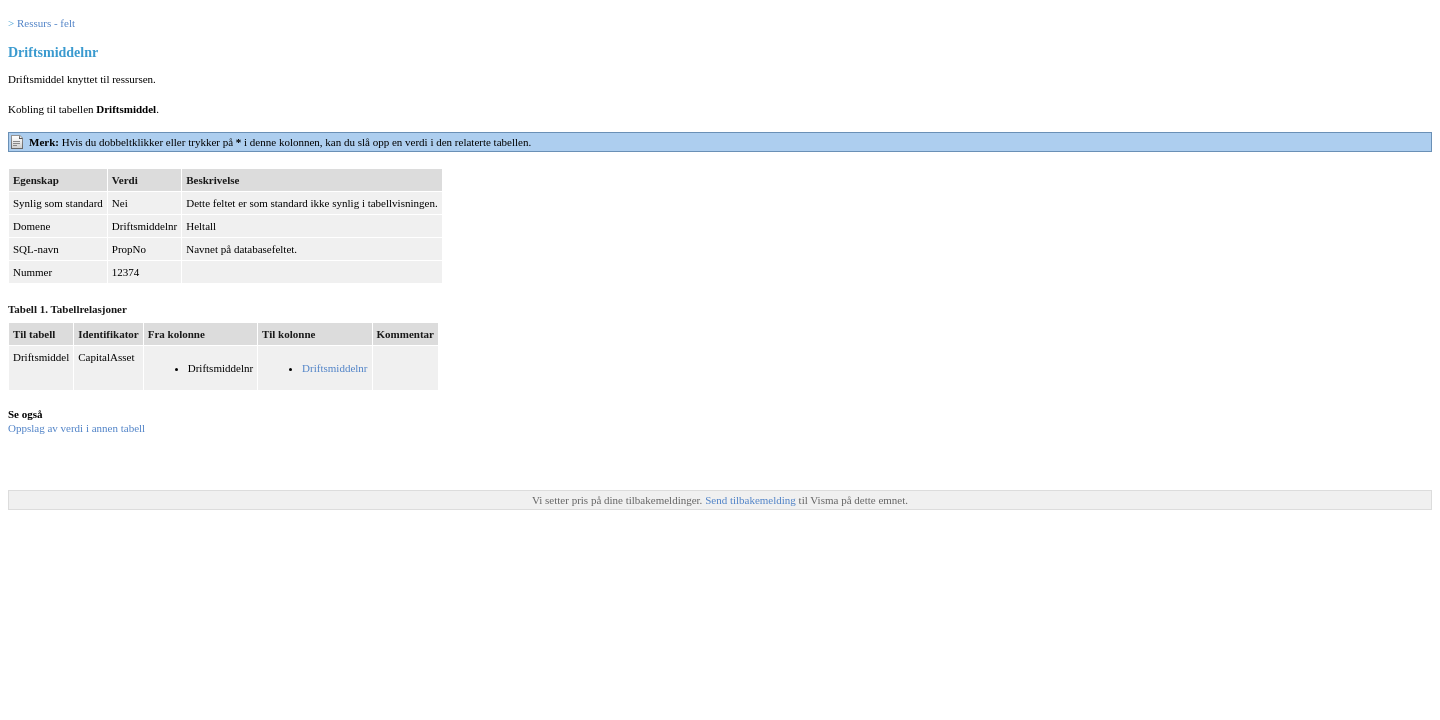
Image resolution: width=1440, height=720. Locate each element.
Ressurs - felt (46, 23)
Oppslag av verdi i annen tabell (76, 428)
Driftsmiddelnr (334, 368)
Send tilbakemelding (751, 500)
